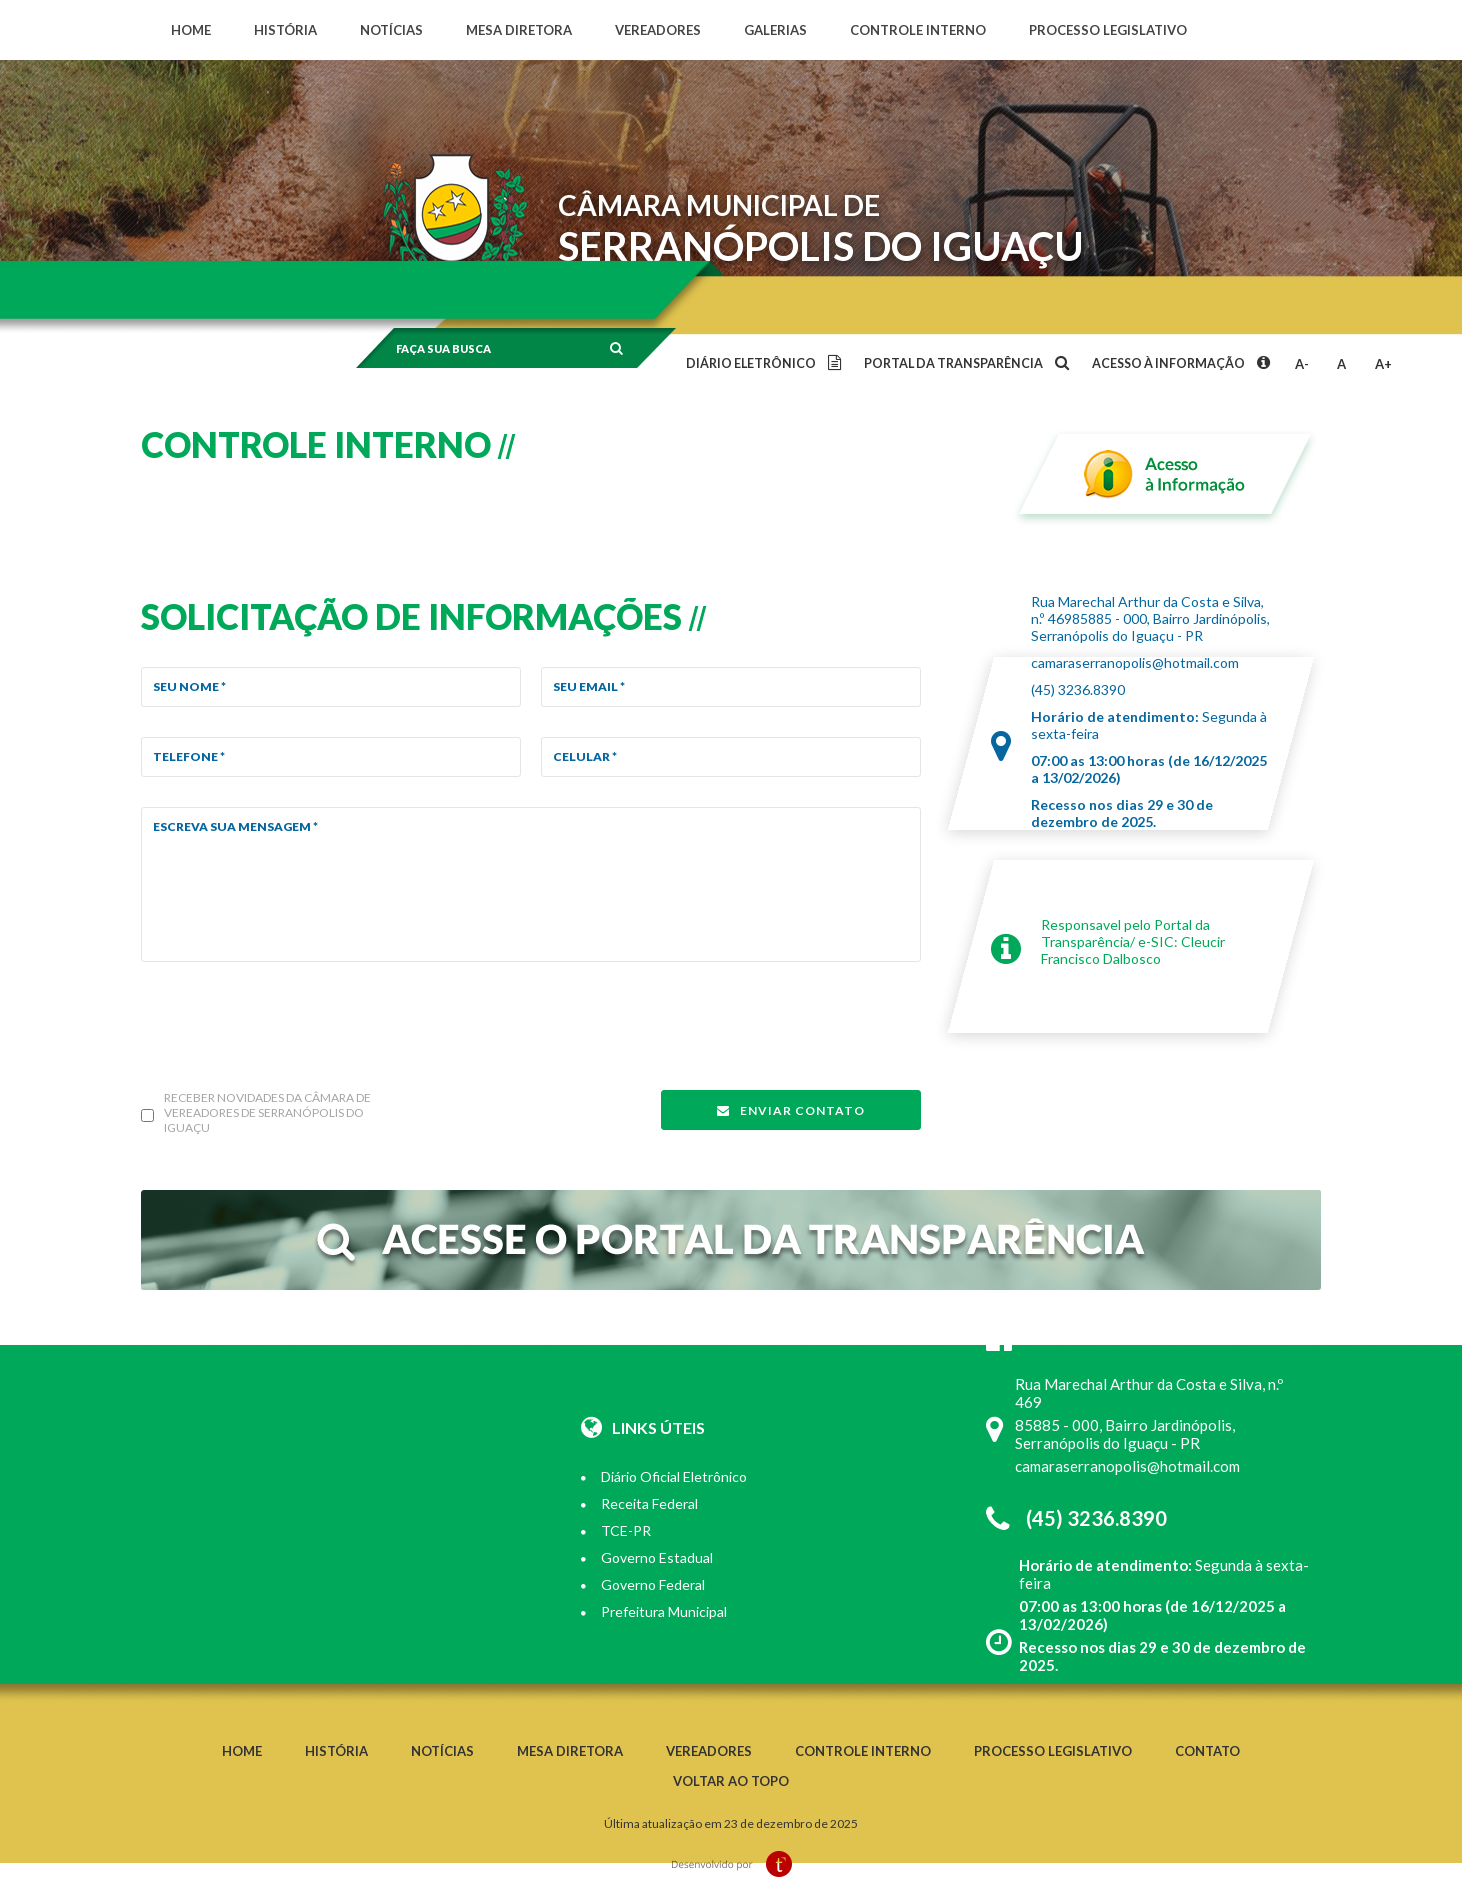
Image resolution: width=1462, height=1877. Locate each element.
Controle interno (918, 30)
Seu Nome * (189, 686)
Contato (1207, 1751)
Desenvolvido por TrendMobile (731, 1864)
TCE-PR (616, 1530)
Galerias (775, 30)
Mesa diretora (519, 30)
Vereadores (658, 30)
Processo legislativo (1108, 30)
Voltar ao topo (731, 1781)
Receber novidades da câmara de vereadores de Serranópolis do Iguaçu (267, 1112)
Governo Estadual (647, 1557)
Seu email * (589, 686)
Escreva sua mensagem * (235, 826)
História (285, 30)
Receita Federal (639, 1503)
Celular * (585, 756)
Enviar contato (791, 1110)
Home (191, 30)
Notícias (391, 30)
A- (1302, 364)
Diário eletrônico (762, 363)
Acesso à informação (1180, 363)
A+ (1383, 364)
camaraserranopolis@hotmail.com (1135, 662)
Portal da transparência (965, 363)
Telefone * (189, 756)
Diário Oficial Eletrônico (664, 1476)
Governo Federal (643, 1584)
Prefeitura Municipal (654, 1611)
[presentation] (293, 1031)
